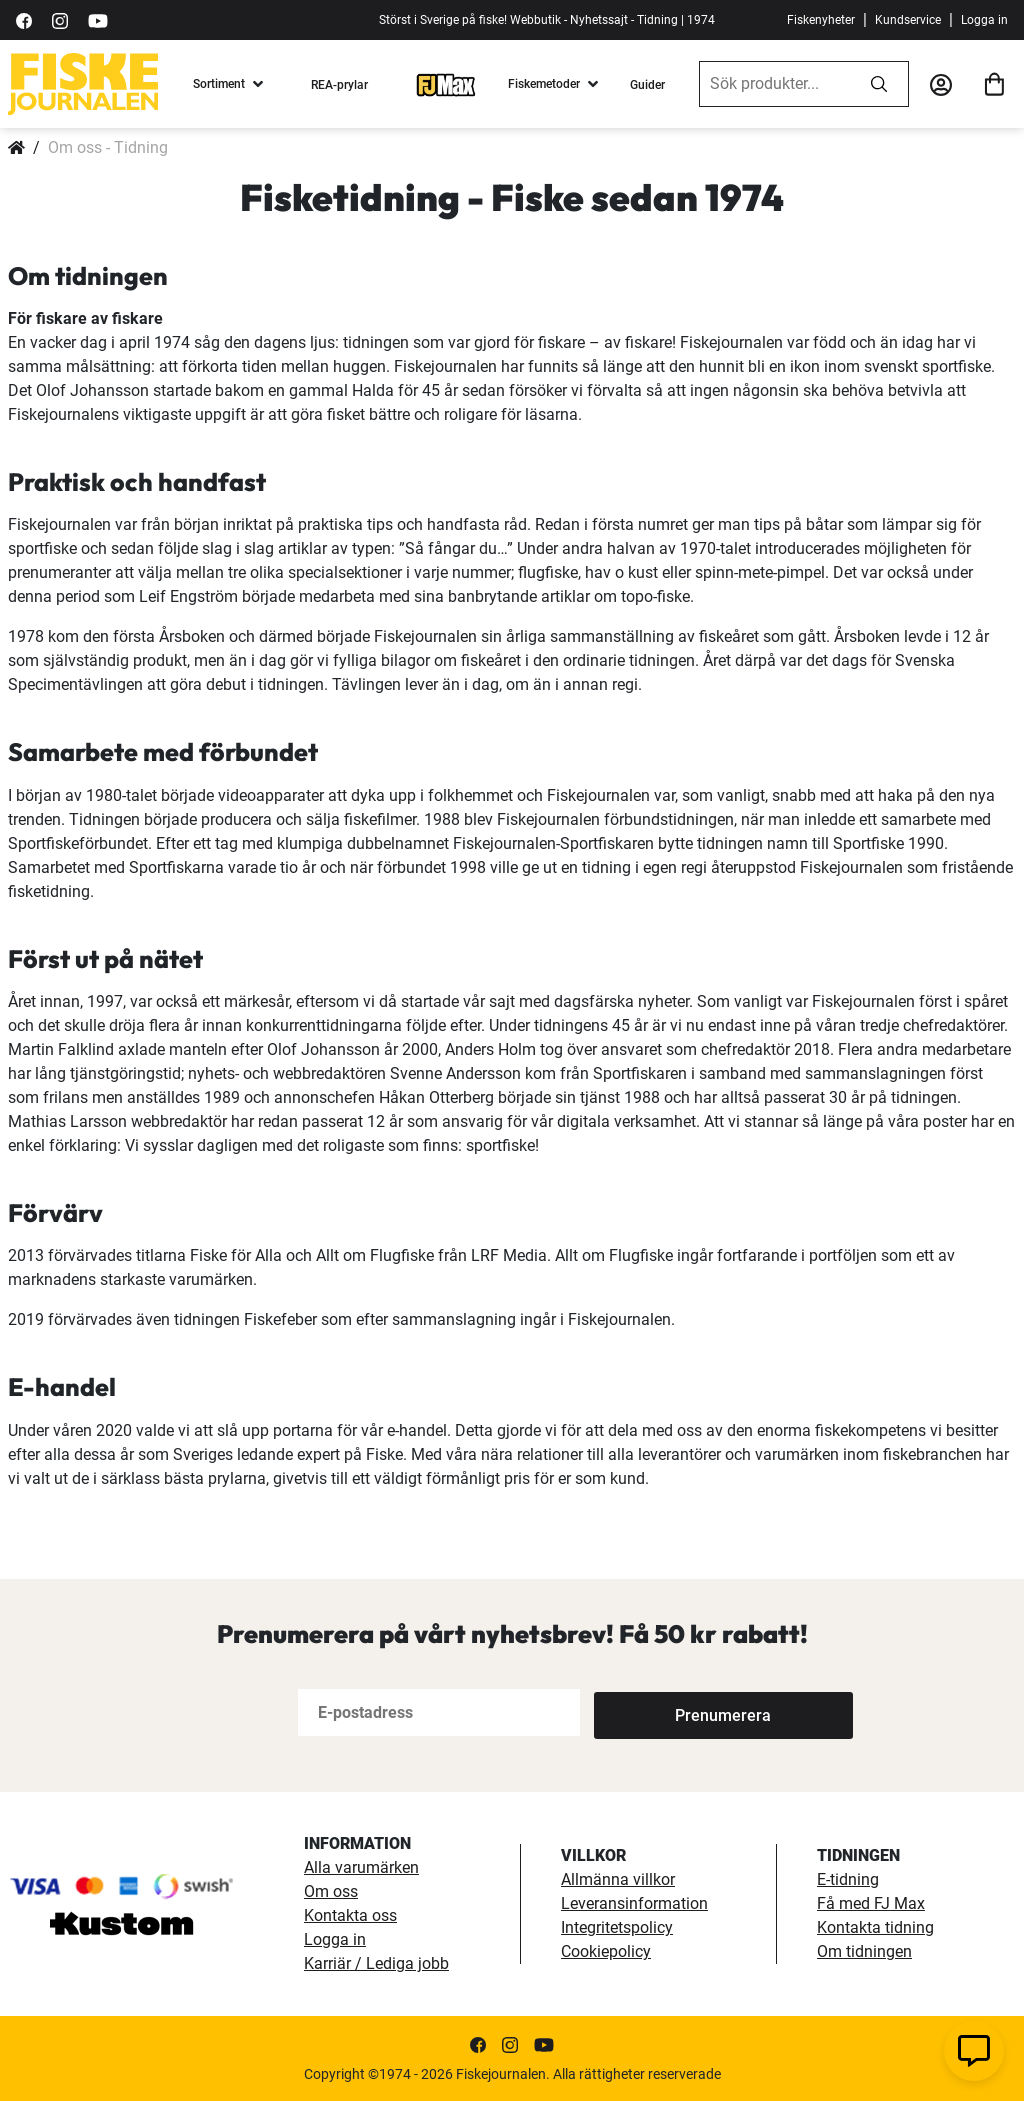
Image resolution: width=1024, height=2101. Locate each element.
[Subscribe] (660, 1712)
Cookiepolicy (606, 1951)
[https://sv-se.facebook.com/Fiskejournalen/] (24, 19)
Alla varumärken (361, 1867)
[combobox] (775, 84)
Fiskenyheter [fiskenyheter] (821, 20)
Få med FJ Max (871, 1903)
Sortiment (219, 84)
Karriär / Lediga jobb (376, 1963)
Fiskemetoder (544, 84)
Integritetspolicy (617, 1927)
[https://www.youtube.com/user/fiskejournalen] (98, 19)
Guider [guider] (647, 85)
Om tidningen (864, 1951)
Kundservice (908, 20)
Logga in (984, 20)
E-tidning (848, 1879)
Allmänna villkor (618, 1879)
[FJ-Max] (446, 84)
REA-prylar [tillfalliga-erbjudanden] (339, 85)
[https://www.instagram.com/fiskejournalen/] (60, 19)
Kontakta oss (350, 1915)
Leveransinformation (634, 1903)
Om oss (331, 1891)
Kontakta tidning (875, 1927)
